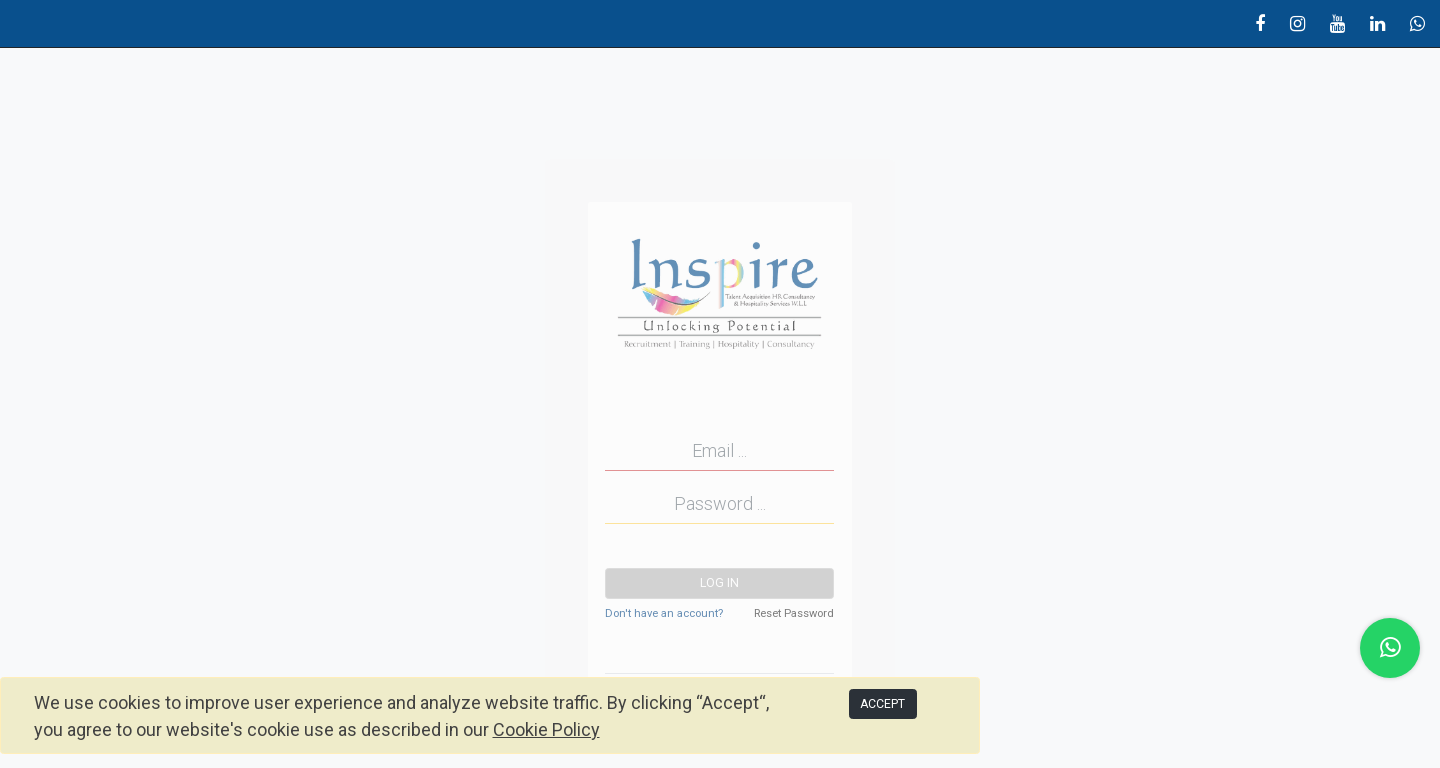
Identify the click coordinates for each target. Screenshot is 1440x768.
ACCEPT (882, 704)
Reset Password (794, 613)
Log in (719, 583)
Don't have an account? (664, 613)
